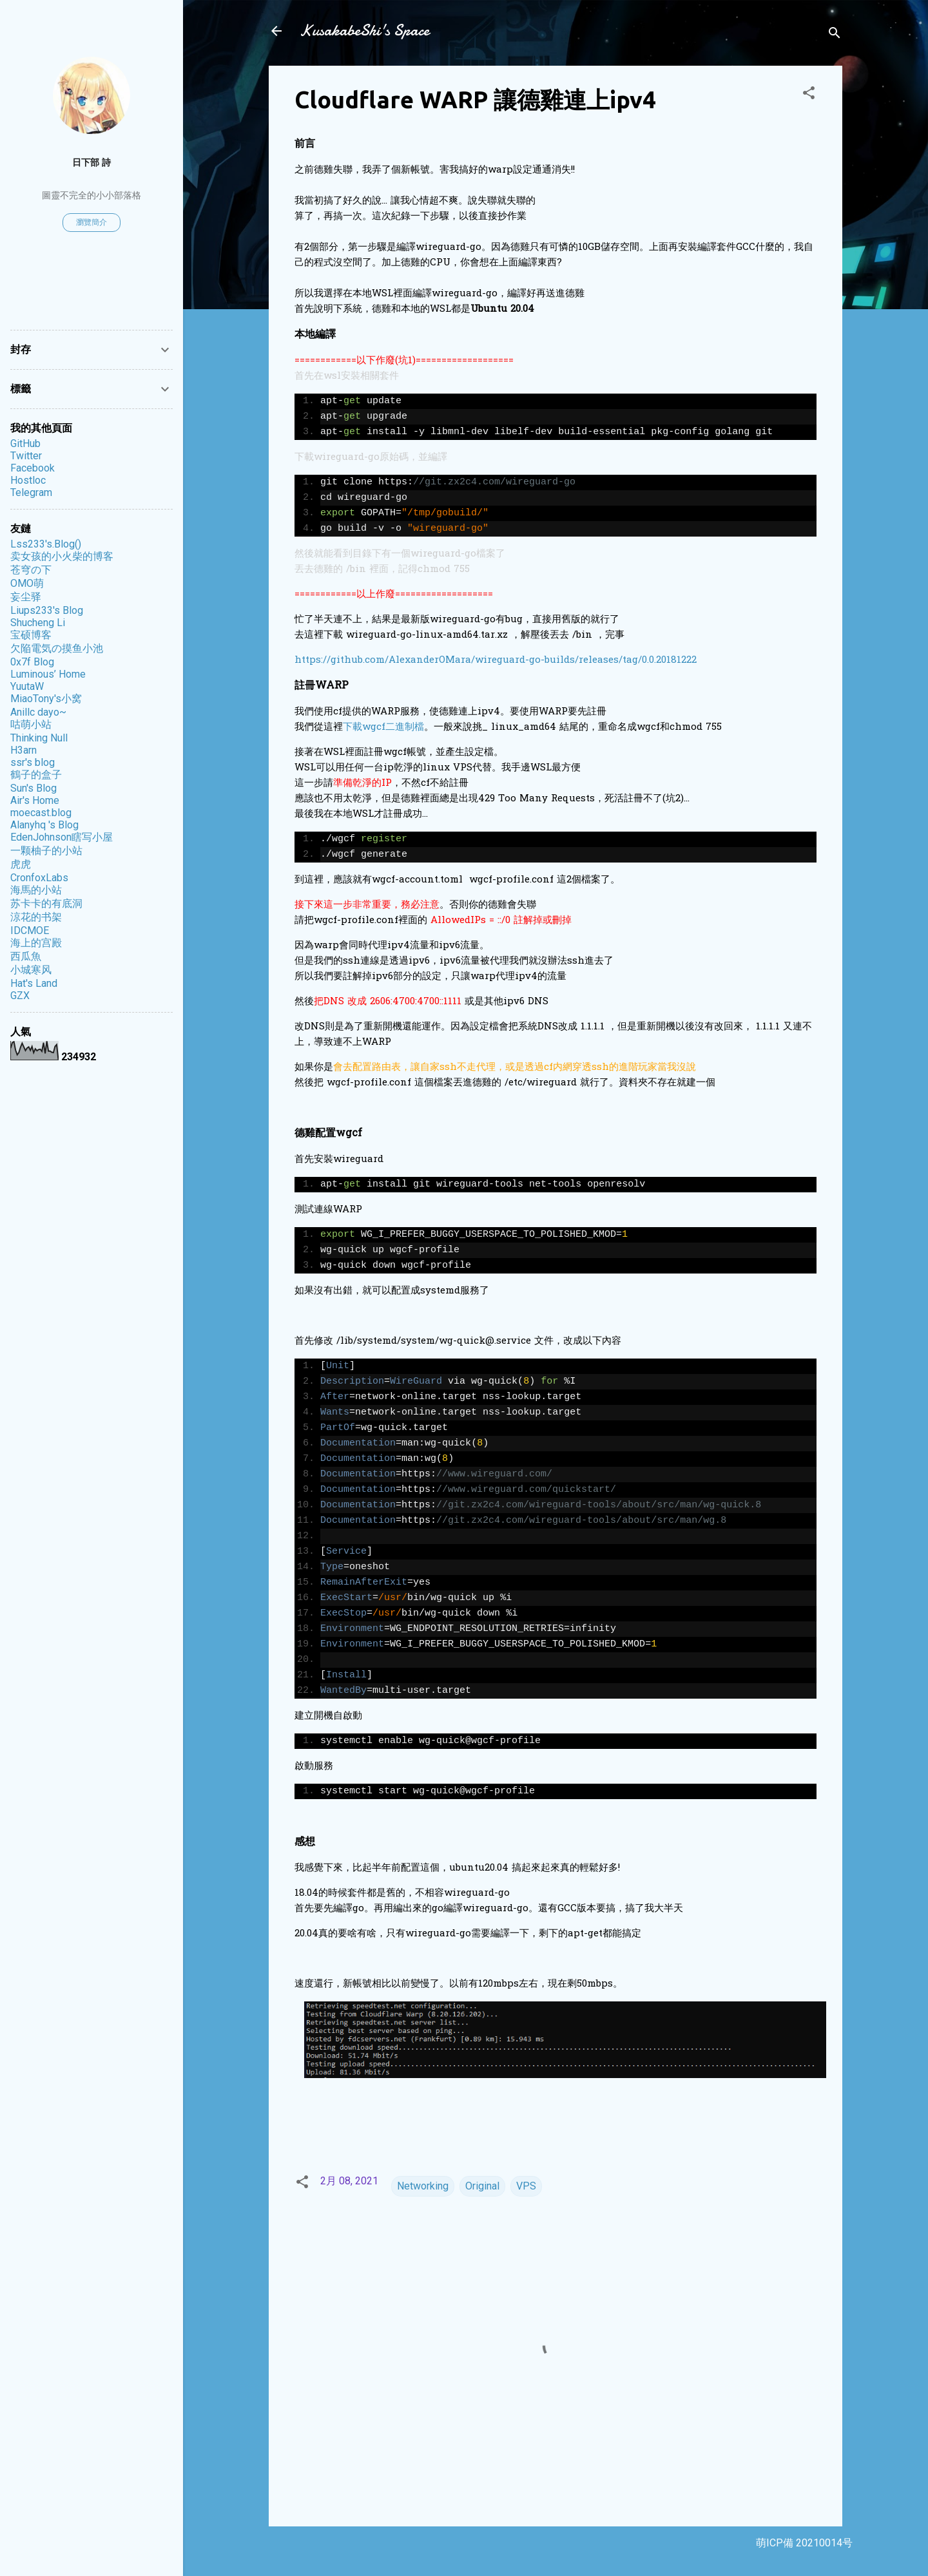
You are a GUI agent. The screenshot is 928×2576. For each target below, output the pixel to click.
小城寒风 (31, 970)
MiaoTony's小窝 (46, 698)
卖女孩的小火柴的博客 (61, 556)
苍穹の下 (31, 570)
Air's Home (34, 800)
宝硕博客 (31, 635)
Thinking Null (39, 738)
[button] (809, 95)
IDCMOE (29, 930)
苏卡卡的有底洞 (46, 903)
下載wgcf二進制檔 (383, 727)
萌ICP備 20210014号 (804, 2543)
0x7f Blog (32, 662)
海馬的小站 (36, 890)
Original (482, 2186)
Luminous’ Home (48, 674)
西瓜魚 (25, 956)
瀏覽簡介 (91, 222)
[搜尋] (834, 35)
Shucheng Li (37, 622)
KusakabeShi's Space (364, 30)
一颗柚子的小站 (46, 850)
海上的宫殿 (36, 943)
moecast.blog (41, 812)
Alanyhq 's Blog (44, 825)
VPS (526, 2186)
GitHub (25, 443)
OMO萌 (27, 583)
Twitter (26, 456)
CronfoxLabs (39, 878)
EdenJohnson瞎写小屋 (61, 837)
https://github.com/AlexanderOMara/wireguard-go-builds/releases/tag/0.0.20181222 (496, 660)
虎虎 (20, 864)
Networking (423, 2186)
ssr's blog (32, 762)
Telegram (31, 492)
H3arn (23, 750)
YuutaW (27, 686)
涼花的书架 (36, 917)
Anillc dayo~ (38, 712)
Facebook (32, 468)
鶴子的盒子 (36, 774)
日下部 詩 (91, 162)
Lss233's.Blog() (45, 544)
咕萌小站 (31, 724)
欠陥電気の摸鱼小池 (56, 648)
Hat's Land (33, 983)
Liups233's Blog (46, 610)
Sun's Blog (33, 788)
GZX (20, 995)
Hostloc (28, 480)
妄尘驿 (25, 597)
